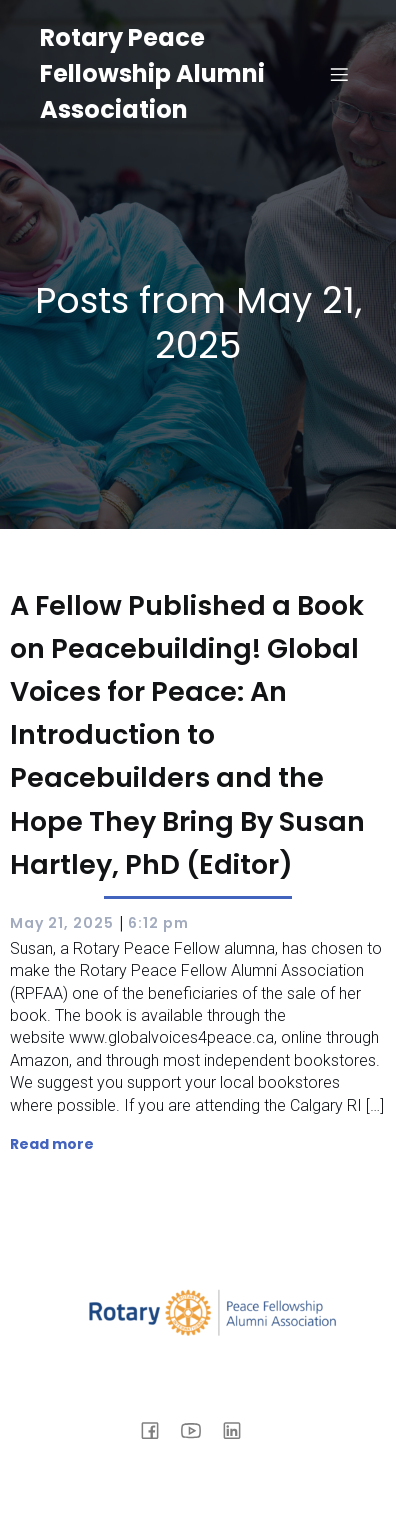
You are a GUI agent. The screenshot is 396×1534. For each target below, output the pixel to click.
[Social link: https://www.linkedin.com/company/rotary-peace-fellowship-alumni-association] (239, 1429)
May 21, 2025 (62, 923)
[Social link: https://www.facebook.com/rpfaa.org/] (157, 1429)
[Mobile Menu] (339, 74)
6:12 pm (158, 923)
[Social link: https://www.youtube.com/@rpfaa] (198, 1429)
